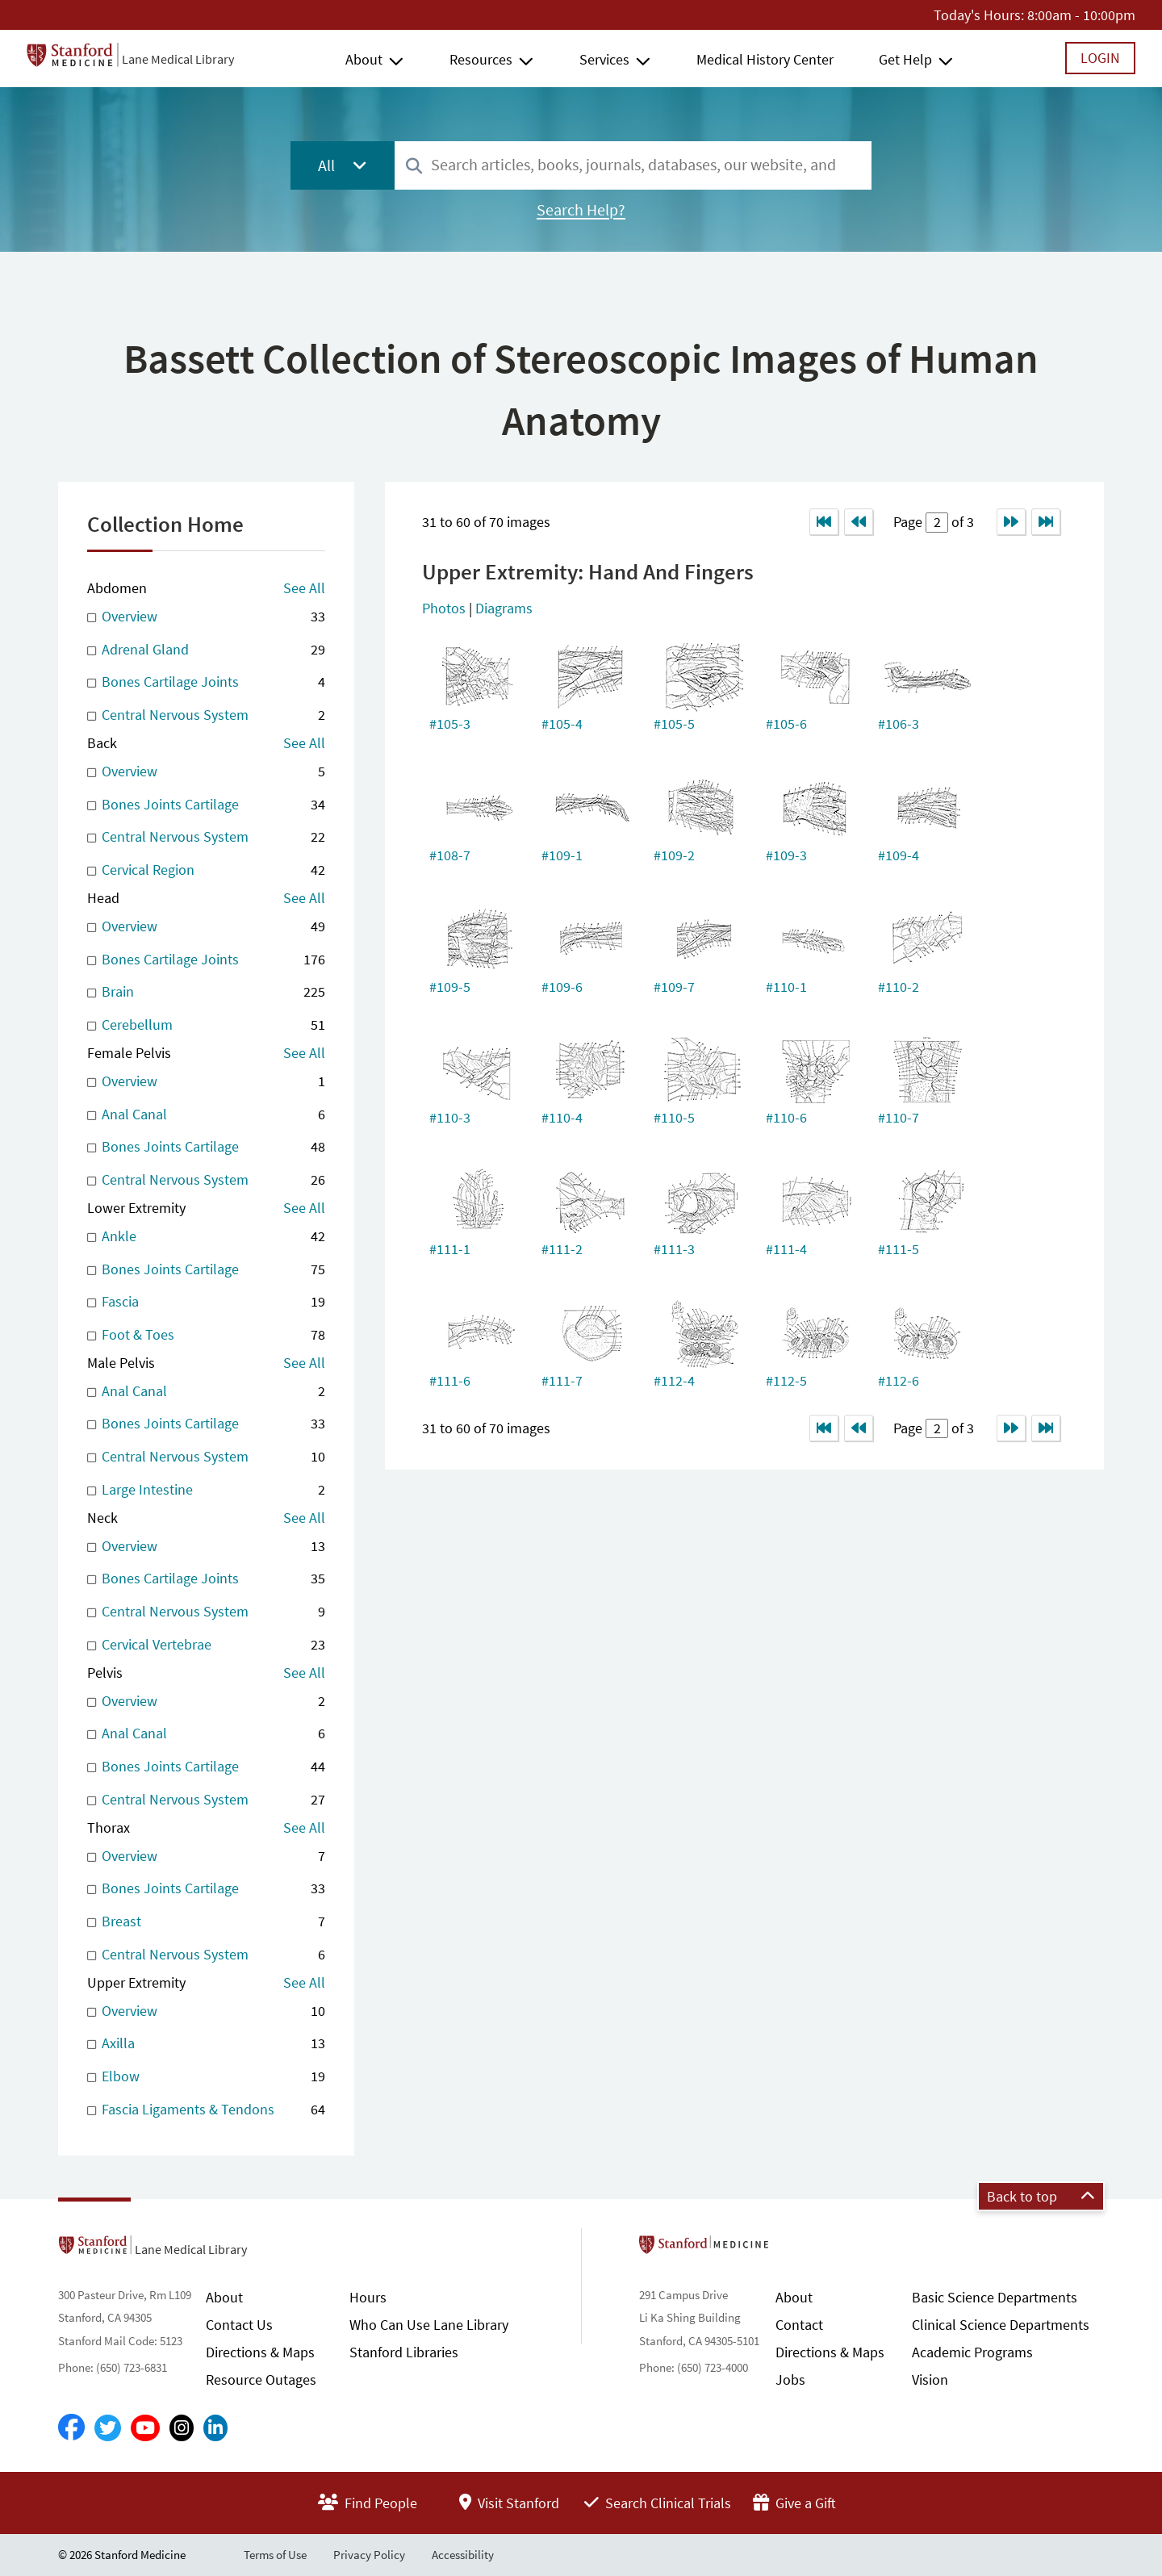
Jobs (790, 2379)
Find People (367, 2503)
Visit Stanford (509, 2503)
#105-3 (449, 723)
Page (909, 521)
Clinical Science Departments (1000, 2324)
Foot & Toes (206, 1335)
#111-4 (786, 1249)
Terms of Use (275, 2554)
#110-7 (898, 1117)
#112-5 (786, 1380)
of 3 (961, 521)
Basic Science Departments (994, 2297)
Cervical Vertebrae (206, 1645)
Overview (206, 617)
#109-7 (674, 986)
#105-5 (674, 723)
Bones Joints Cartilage (206, 805)
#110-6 (786, 1117)
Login (1100, 57)
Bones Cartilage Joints (206, 682)
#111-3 (674, 1249)
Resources (480, 59)
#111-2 (562, 1249)
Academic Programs (972, 2352)
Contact (799, 2324)
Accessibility (463, 2554)
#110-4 (562, 1117)
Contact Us (239, 2324)
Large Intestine (206, 1490)
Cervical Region (206, 870)
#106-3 (898, 723)
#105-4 (562, 723)
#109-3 (786, 855)
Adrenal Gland (206, 650)
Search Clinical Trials (657, 2503)
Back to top (1041, 2196)
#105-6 (786, 723)
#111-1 (449, 1249)
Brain (206, 992)
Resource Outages (261, 2379)
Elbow (206, 2077)
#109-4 (898, 855)
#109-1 (562, 855)
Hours (368, 2297)
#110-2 (898, 986)
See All (304, 588)
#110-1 (786, 986)
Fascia (206, 1302)
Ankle (206, 1236)
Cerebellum (206, 1025)
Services (604, 59)
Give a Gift (794, 2503)
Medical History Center (765, 59)
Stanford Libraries (403, 2352)
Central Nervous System (206, 715)
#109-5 (449, 986)
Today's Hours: (979, 15)
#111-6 (449, 1380)
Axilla (206, 2043)
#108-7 (449, 855)
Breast (206, 1922)
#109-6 (562, 986)
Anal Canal (206, 1115)
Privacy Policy (369, 2554)
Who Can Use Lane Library (428, 2324)
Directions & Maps (260, 2352)
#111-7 (562, 1380)
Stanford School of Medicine (797, 2249)
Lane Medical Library (178, 59)
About (363, 59)
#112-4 (674, 1380)
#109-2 (674, 855)
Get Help (905, 59)
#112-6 (898, 1380)
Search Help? (581, 209)
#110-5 (674, 1117)
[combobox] (633, 165)
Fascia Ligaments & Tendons (206, 2110)
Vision (930, 2379)
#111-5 (898, 1249)
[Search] (414, 166)
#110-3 (449, 1117)
